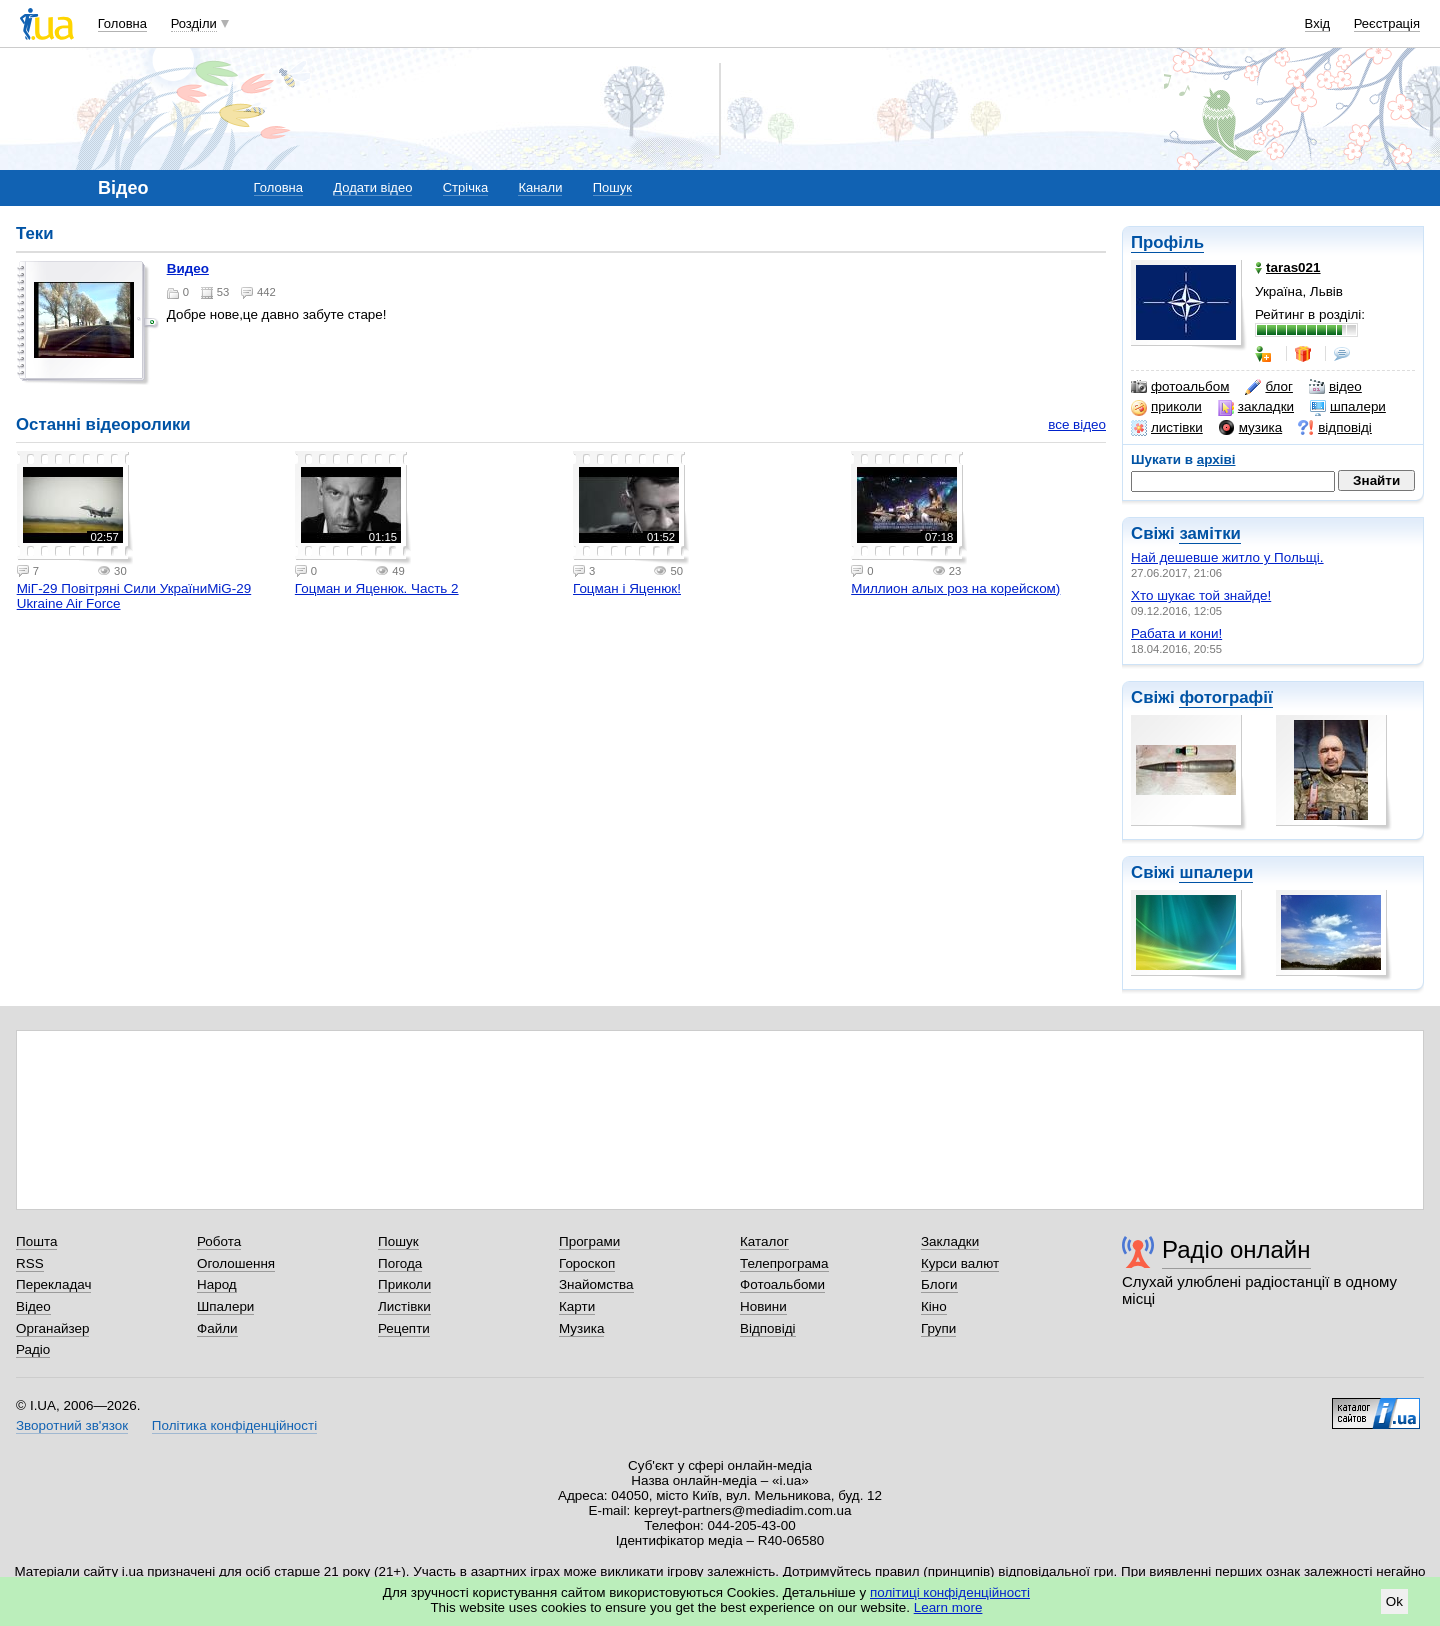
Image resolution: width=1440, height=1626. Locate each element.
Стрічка (465, 187)
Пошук (612, 187)
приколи (1166, 407)
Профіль (1167, 242)
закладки (1256, 407)
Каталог (764, 1241)
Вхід (1318, 23)
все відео (1077, 424)
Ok (1394, 1601)
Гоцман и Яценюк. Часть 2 (377, 588)
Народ (217, 1284)
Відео (33, 1306)
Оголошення (236, 1263)
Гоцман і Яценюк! (627, 588)
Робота (219, 1241)
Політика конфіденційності (234, 1425)
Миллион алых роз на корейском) (955, 588)
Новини (763, 1306)
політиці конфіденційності (950, 1592)
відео (1335, 387)
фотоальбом (1180, 387)
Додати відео (372, 187)
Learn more (948, 1607)
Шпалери (225, 1306)
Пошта (36, 1241)
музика (1250, 428)
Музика (581, 1328)
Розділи (194, 23)
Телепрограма (784, 1263)
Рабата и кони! (1176, 633)
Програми (589, 1241)
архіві (1216, 459)
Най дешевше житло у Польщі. (1227, 557)
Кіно (934, 1306)
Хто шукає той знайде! (1201, 595)
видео (188, 268)
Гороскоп (587, 1263)
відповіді (1335, 428)
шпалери (1348, 407)
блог (1268, 387)
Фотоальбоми (782, 1284)
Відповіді (768, 1328)
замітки (1210, 533)
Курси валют (960, 1263)
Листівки (404, 1306)
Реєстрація (1387, 23)
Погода (400, 1263)
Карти (577, 1306)
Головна (122, 23)
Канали (540, 187)
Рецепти (404, 1328)
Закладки (950, 1241)
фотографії (1225, 697)
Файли (217, 1328)
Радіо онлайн (1236, 1249)
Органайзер (52, 1328)
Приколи (404, 1284)
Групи (938, 1328)
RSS (30, 1263)
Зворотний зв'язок (72, 1425)
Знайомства (596, 1284)
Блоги (939, 1284)
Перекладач (53, 1284)
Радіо (33, 1349)
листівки (1167, 428)
